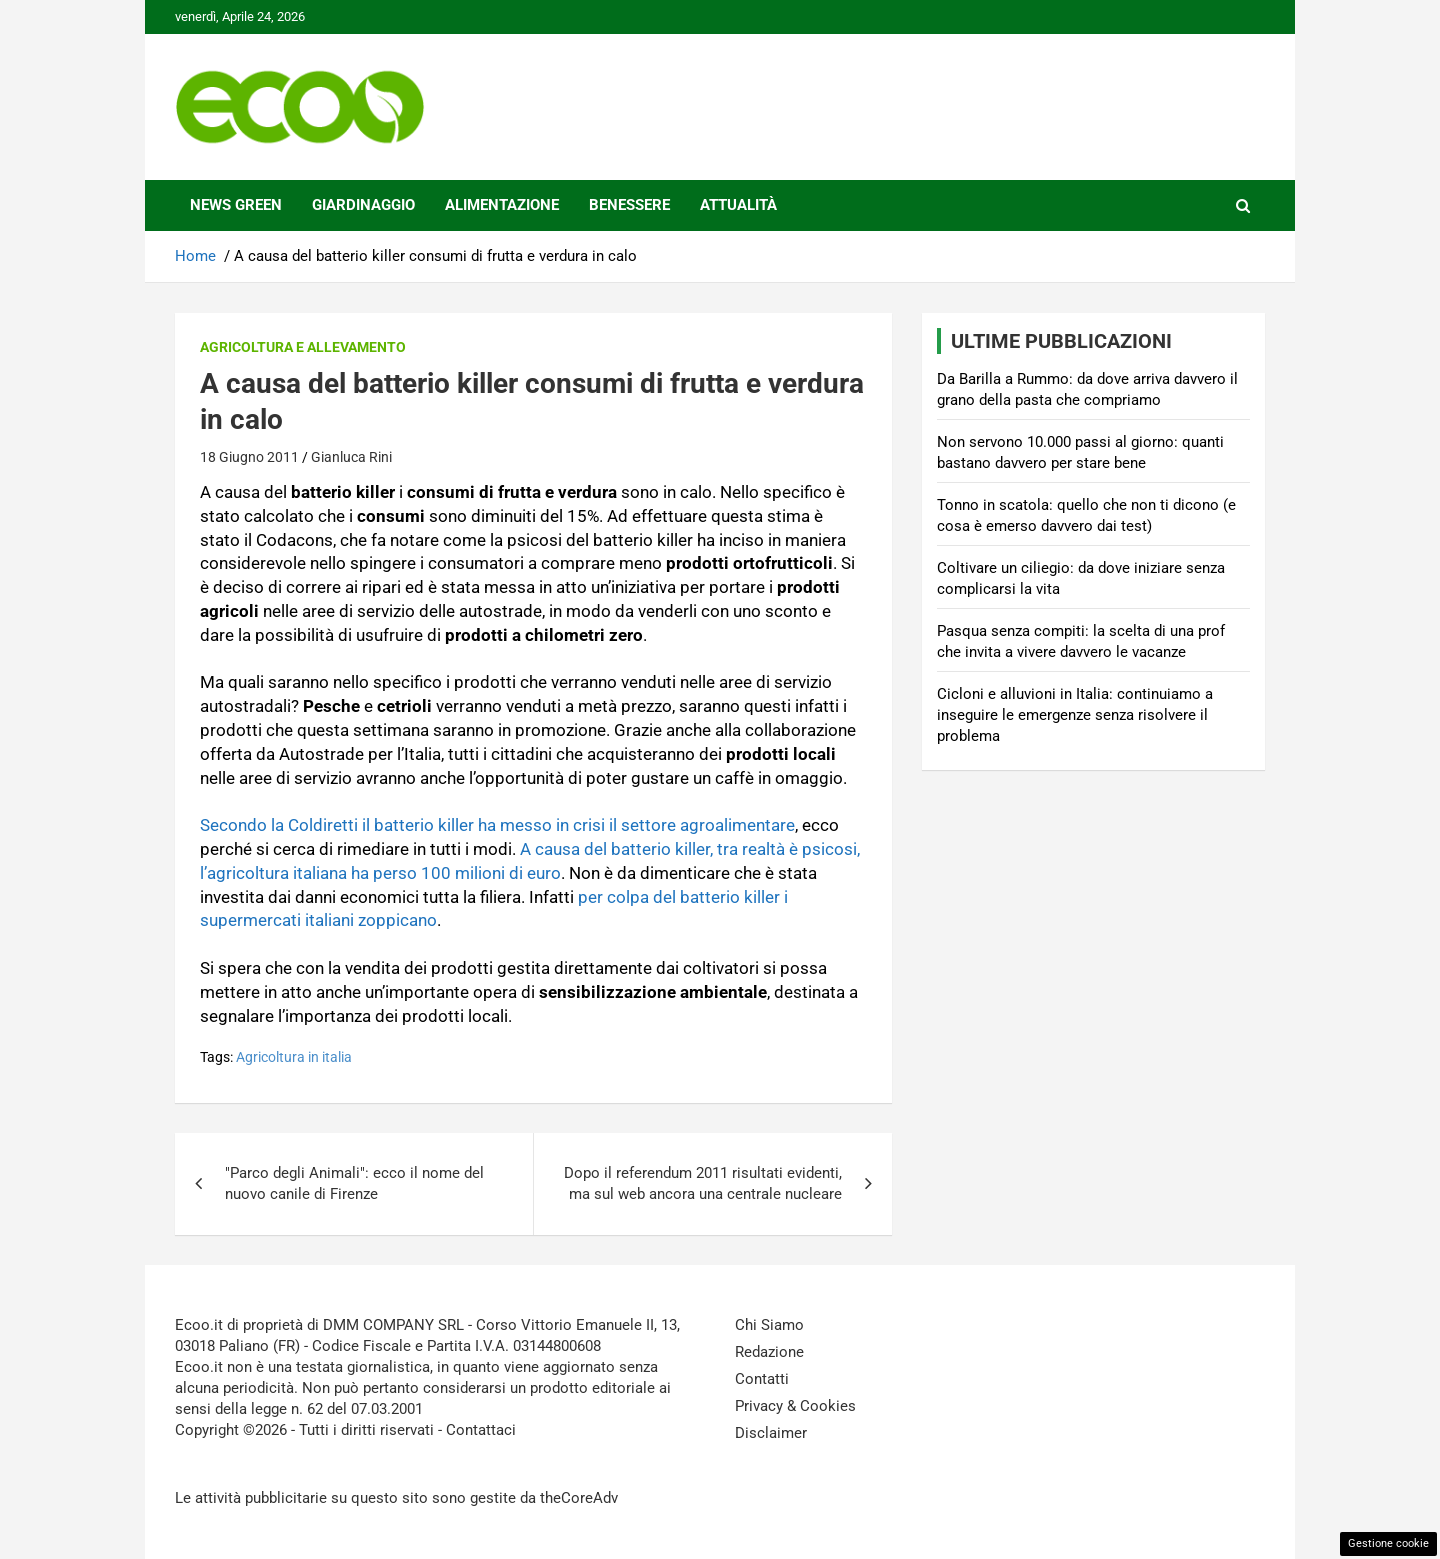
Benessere (629, 205)
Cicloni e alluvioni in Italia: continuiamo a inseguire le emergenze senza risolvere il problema (1075, 715)
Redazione (769, 1352)
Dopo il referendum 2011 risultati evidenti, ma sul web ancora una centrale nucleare (703, 1183)
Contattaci (481, 1430)
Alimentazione (502, 205)
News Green (236, 205)
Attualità (738, 205)
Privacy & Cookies (795, 1406)
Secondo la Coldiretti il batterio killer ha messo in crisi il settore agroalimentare (497, 825)
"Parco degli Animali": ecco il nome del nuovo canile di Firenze (354, 1183)
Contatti (762, 1379)
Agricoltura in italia (294, 1057)
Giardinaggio (363, 205)
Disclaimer (771, 1433)
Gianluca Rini (351, 457)
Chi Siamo (769, 1325)
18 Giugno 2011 (249, 457)
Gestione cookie (1388, 1543)
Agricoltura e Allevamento (303, 347)
